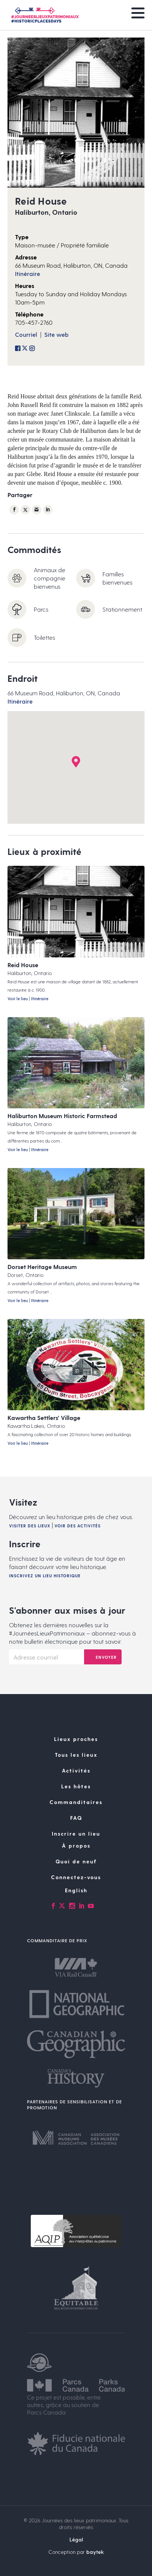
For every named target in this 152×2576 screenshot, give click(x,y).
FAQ (76, 1818)
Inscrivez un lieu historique (45, 1575)
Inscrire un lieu (76, 1833)
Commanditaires (76, 1802)
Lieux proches (76, 1739)
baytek (95, 2552)
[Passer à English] (76, 1890)
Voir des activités (77, 1525)
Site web (56, 334)
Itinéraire (27, 273)
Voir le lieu (18, 998)
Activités (76, 1770)
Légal (76, 2539)
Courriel (26, 334)
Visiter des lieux (29, 1525)
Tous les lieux (76, 1754)
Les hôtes (76, 1786)
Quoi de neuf (76, 1861)
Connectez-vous (76, 1877)
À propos (76, 1845)
